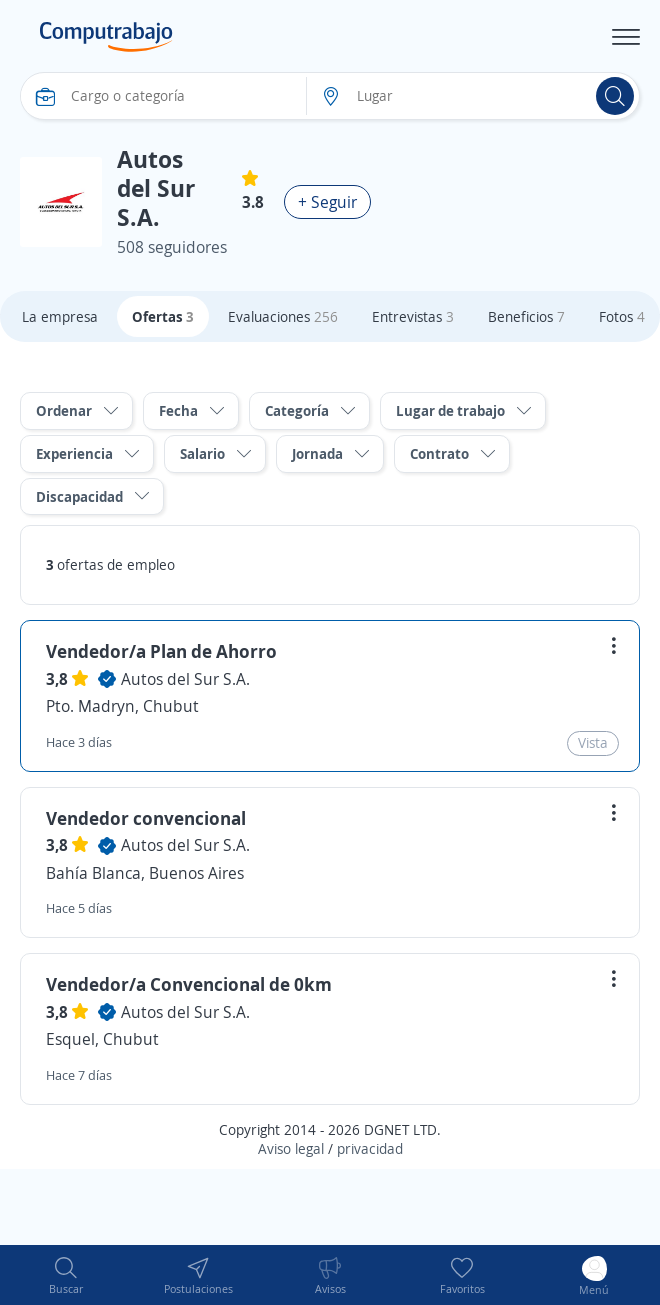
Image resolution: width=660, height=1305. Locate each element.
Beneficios (526, 316)
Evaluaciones (283, 316)
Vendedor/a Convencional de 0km (189, 984)
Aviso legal (291, 1148)
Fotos (622, 316)
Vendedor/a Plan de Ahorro (161, 651)
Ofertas (163, 316)
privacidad (370, 1148)
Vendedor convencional (146, 818)
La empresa (60, 316)
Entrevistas (413, 316)
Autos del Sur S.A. (185, 679)
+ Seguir (327, 202)
